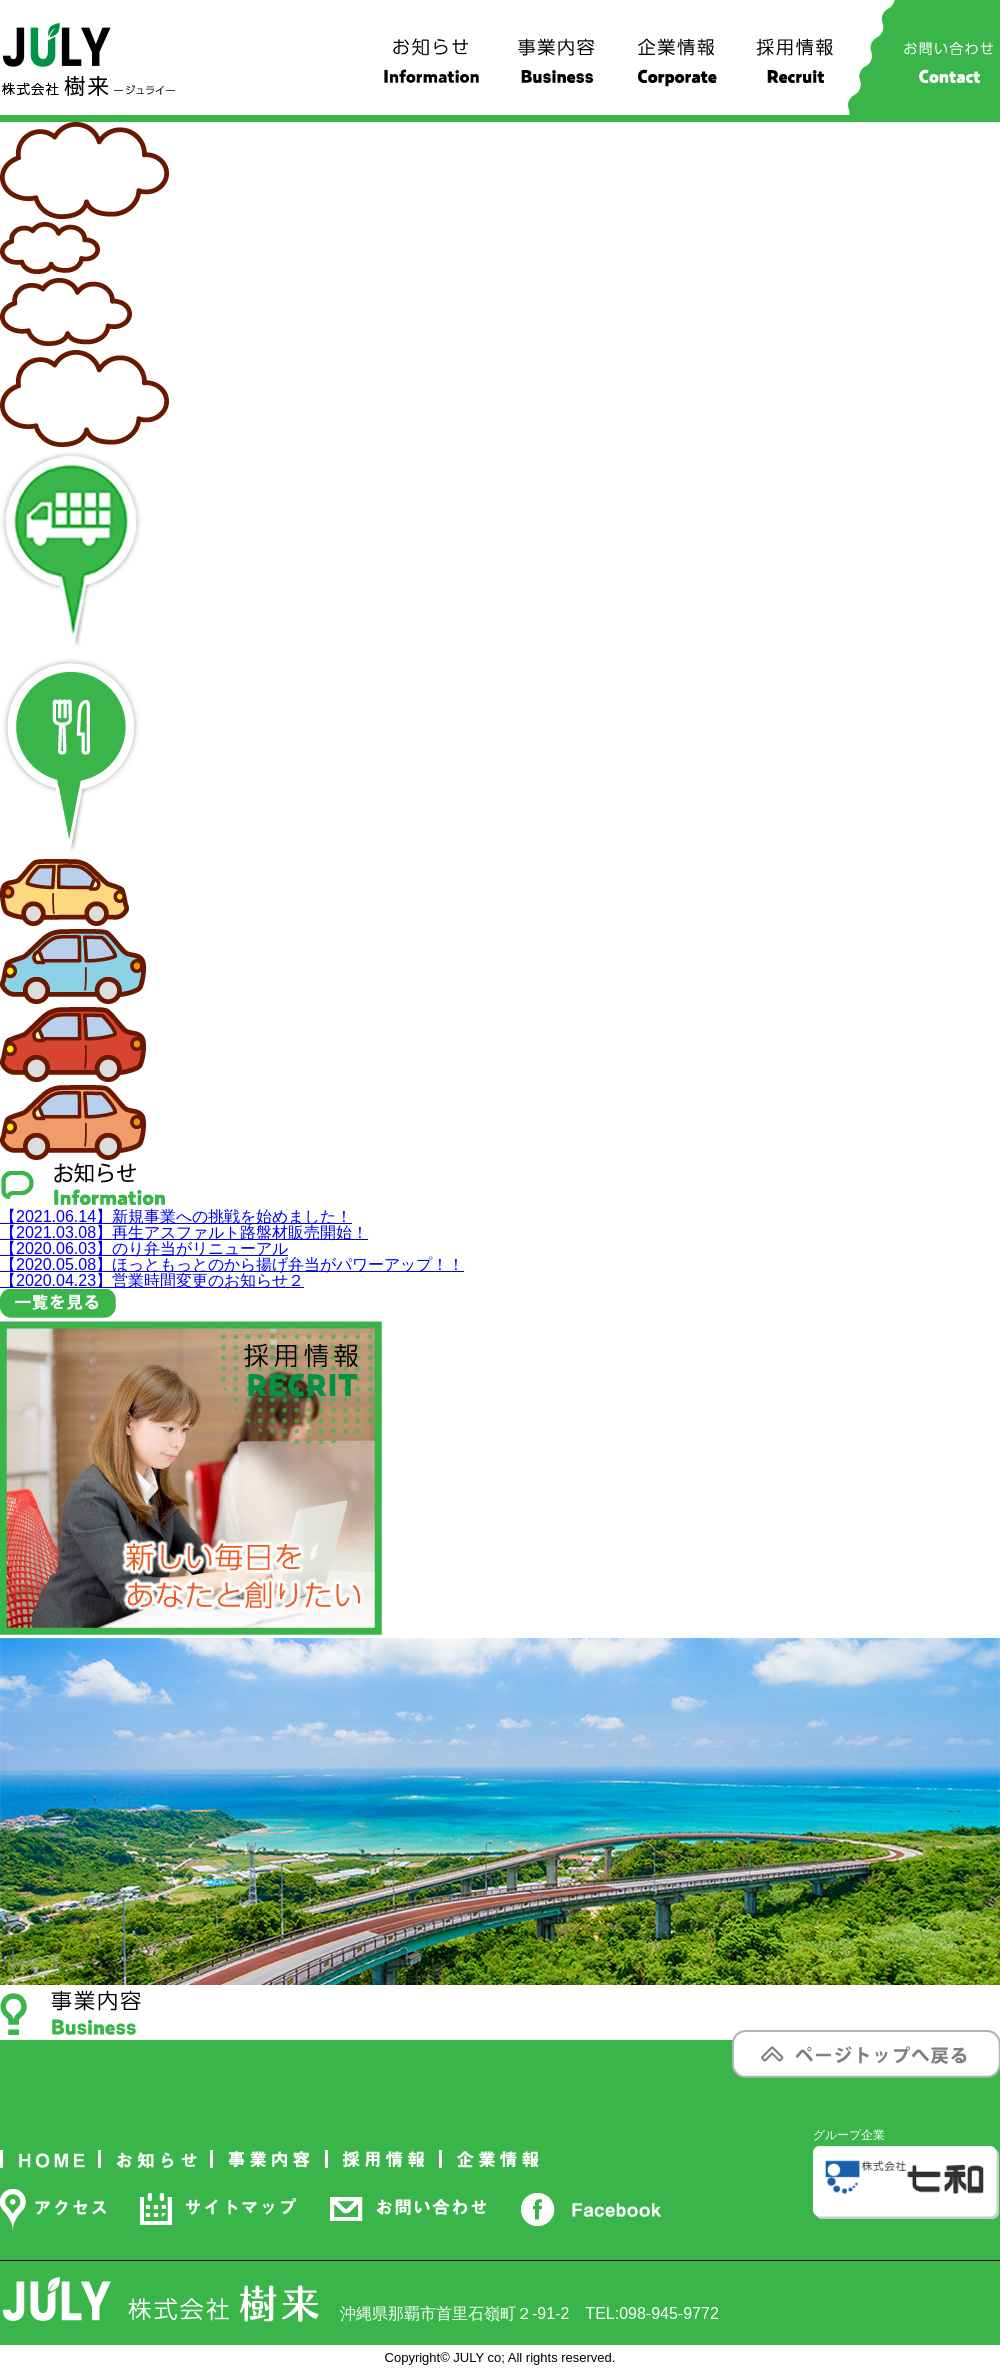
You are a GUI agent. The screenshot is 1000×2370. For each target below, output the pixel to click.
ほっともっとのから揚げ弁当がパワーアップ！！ (232, 1264)
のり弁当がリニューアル (144, 1248)
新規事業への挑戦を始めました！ (176, 1216)
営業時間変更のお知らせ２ (152, 1280)
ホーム (50, 2159)
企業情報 (676, 69)
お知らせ (431, 69)
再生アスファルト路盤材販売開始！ (184, 1232)
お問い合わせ (948, 69)
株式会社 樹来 (89, 60)
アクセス (53, 2209)
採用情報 (796, 69)
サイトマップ (218, 2209)
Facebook (590, 2209)
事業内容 (557, 69)
